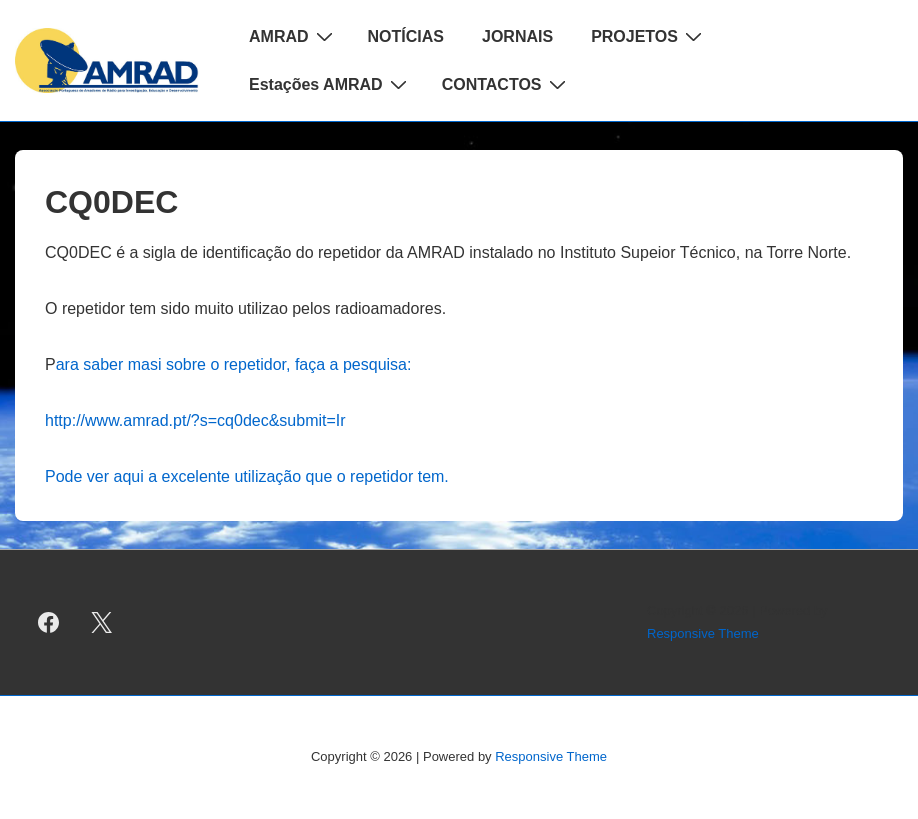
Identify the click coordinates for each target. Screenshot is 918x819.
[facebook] (49, 623)
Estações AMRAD (330, 84)
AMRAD (293, 36)
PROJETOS (649, 36)
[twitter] (102, 623)
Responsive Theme (703, 633)
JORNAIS (517, 36)
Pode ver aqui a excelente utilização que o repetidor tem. (247, 476)
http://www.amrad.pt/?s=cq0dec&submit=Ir (195, 420)
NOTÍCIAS (406, 36)
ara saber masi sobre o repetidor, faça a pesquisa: (234, 364)
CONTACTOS (506, 84)
